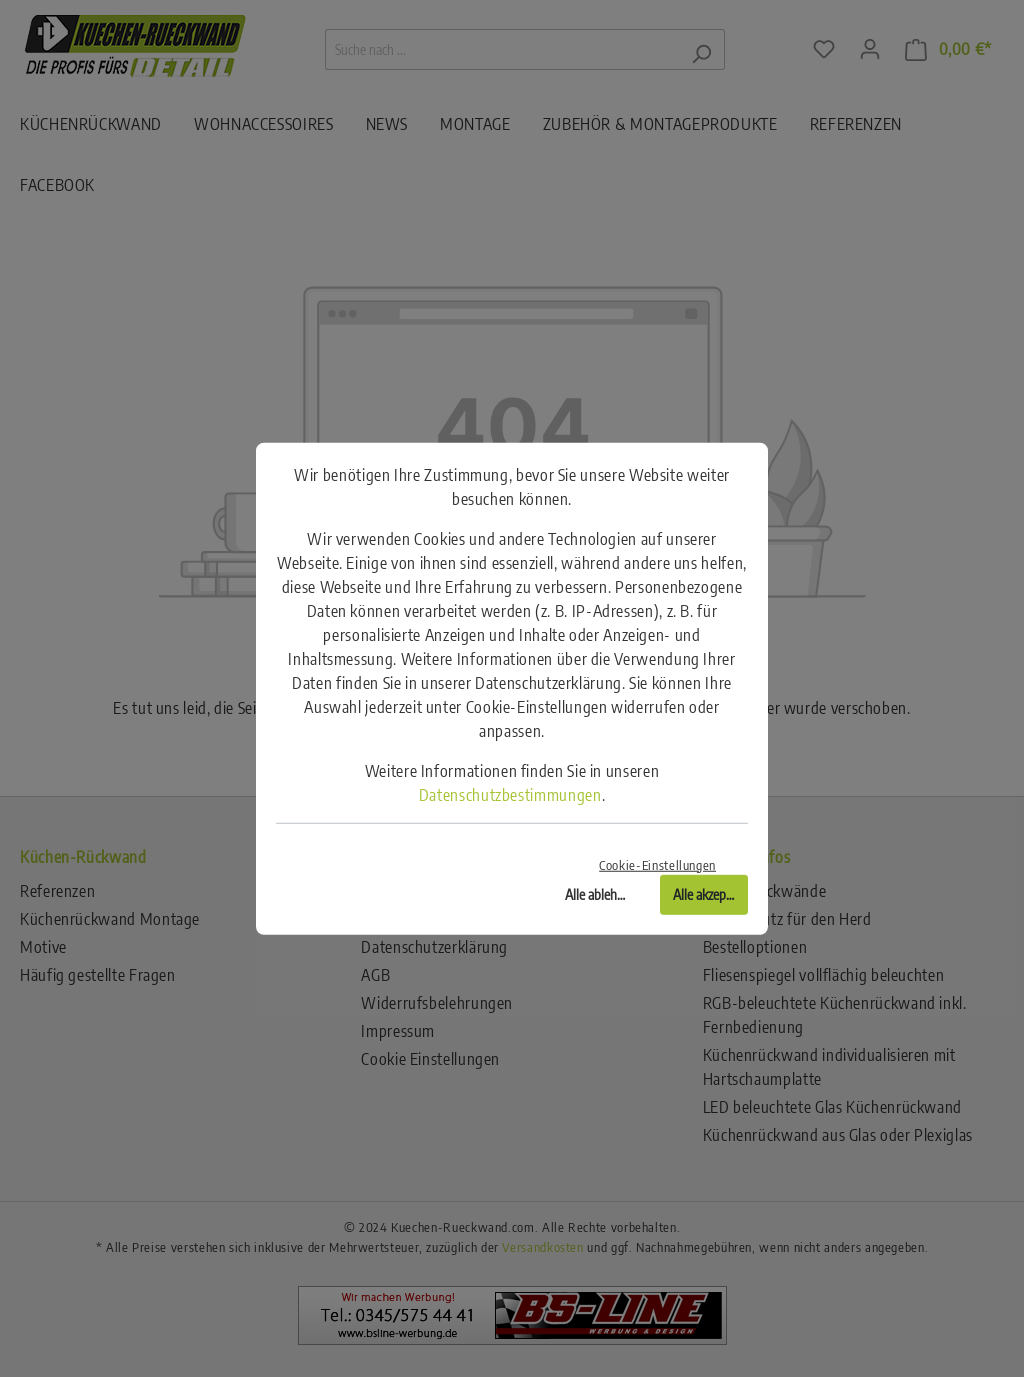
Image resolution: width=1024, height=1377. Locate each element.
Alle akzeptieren (710, 894)
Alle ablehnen (601, 894)
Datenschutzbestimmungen (510, 794)
